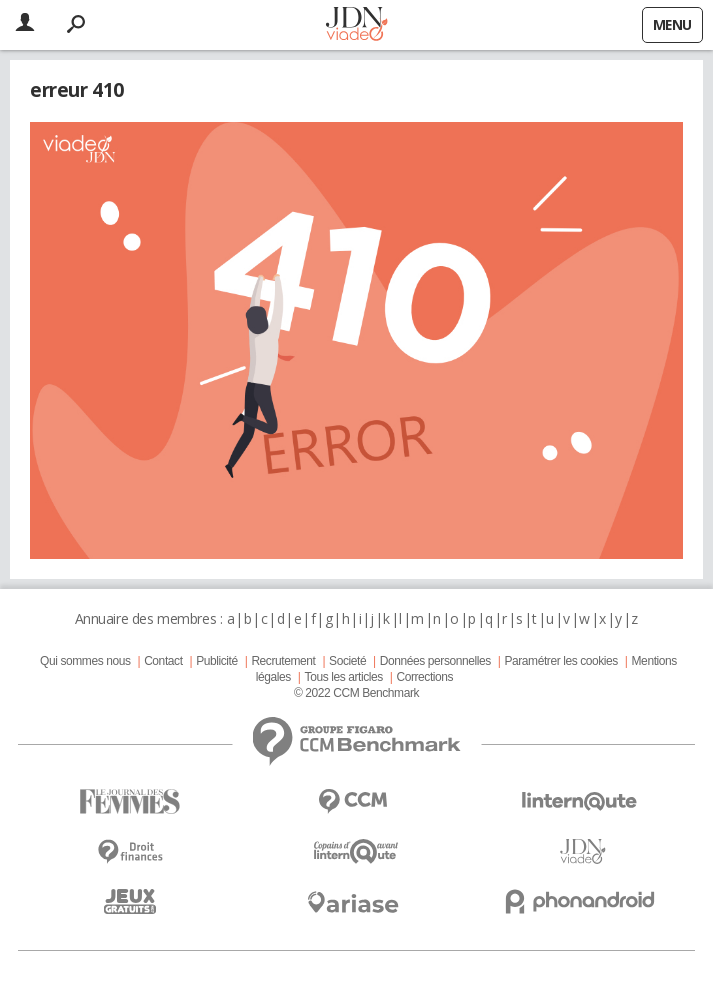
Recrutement (283, 661)
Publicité (217, 661)
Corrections (424, 677)
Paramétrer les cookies (560, 661)
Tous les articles (344, 677)
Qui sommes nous (85, 661)
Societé (347, 661)
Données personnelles (435, 661)
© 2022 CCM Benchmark (356, 693)
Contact (163, 661)
